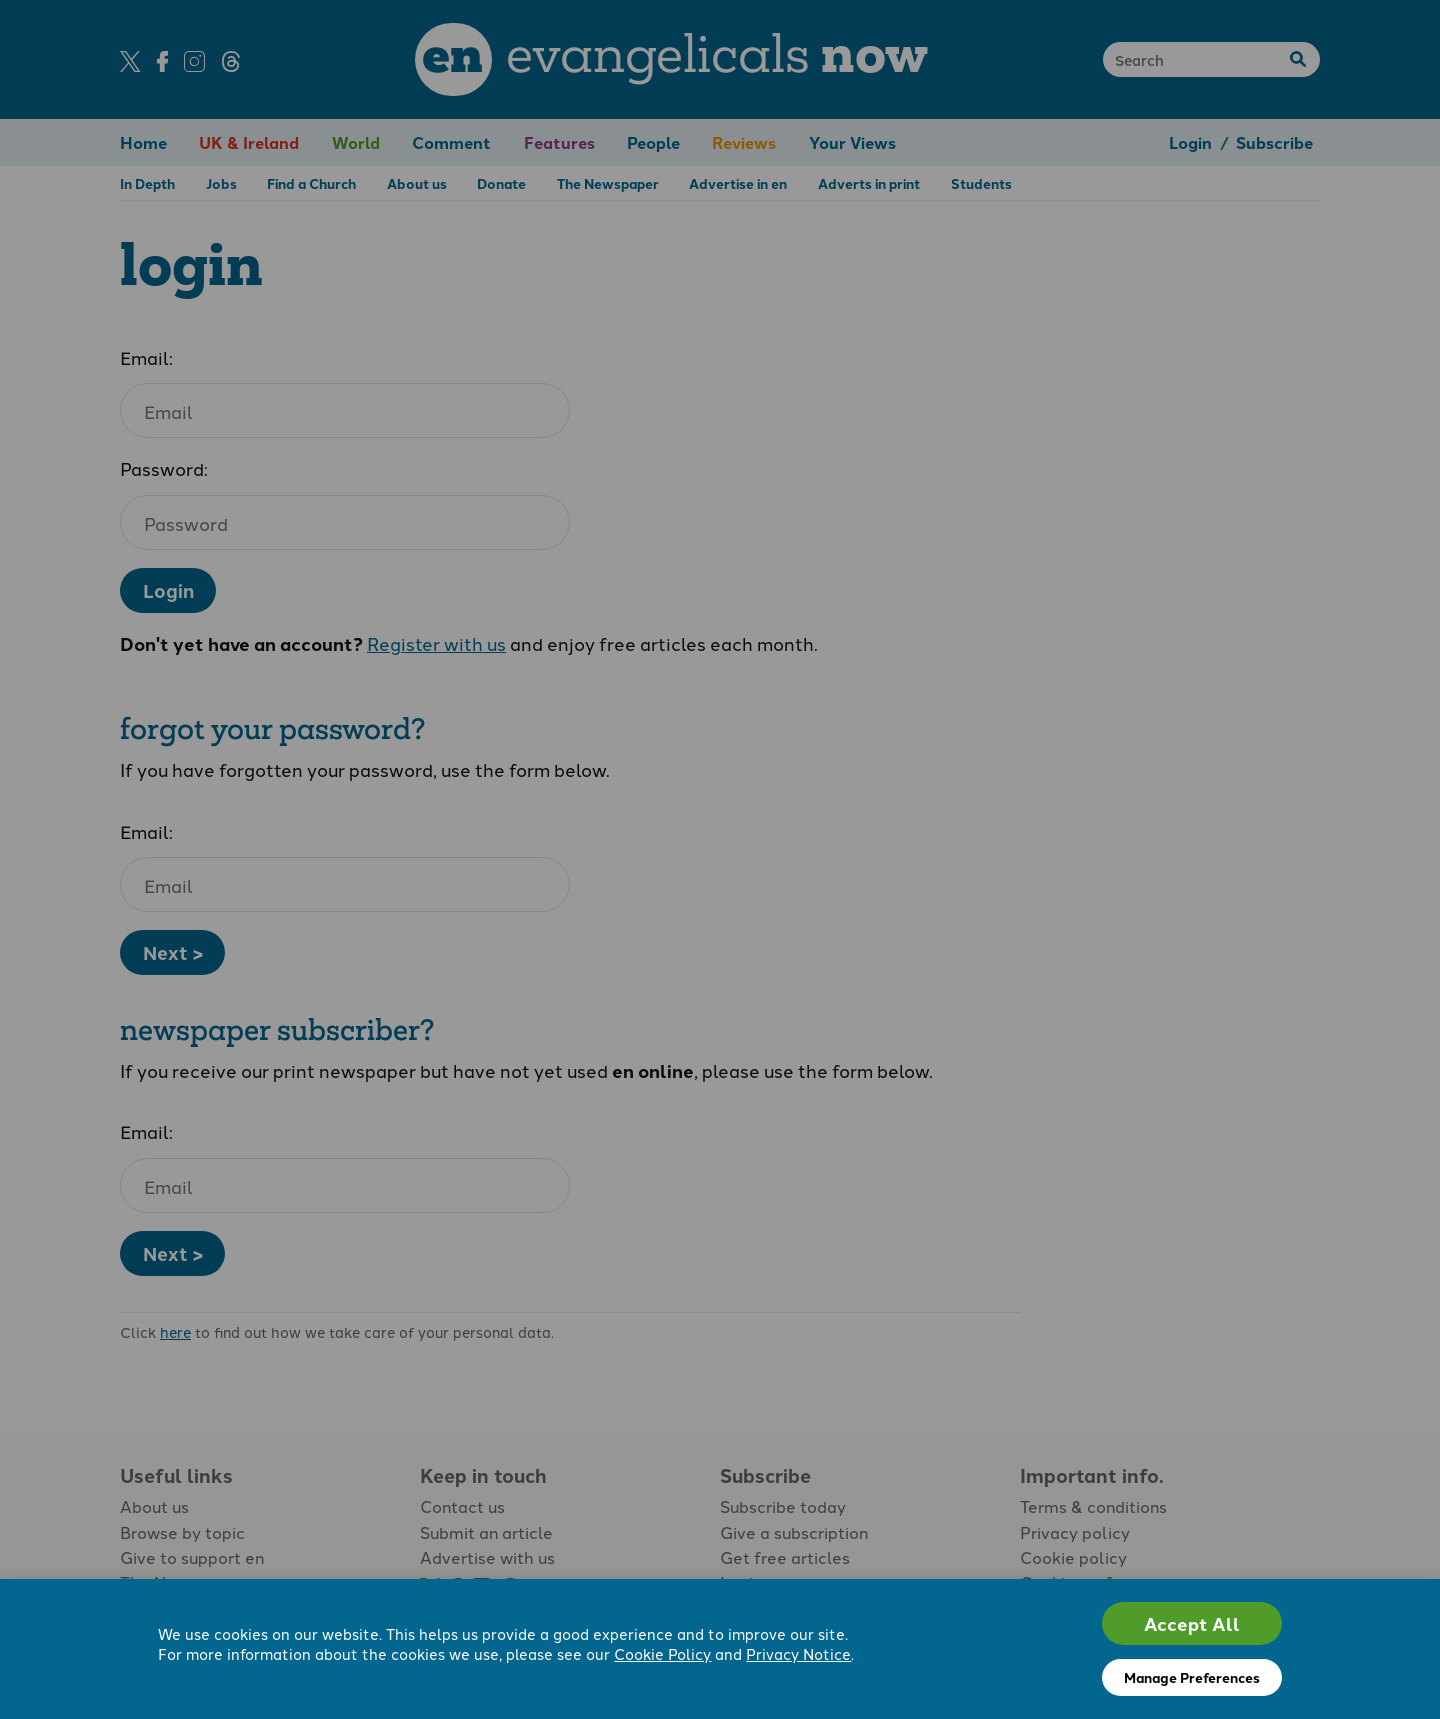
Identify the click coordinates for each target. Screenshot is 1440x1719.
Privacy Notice (798, 1653)
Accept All (1192, 1623)
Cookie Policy (662, 1653)
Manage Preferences (1192, 1677)
